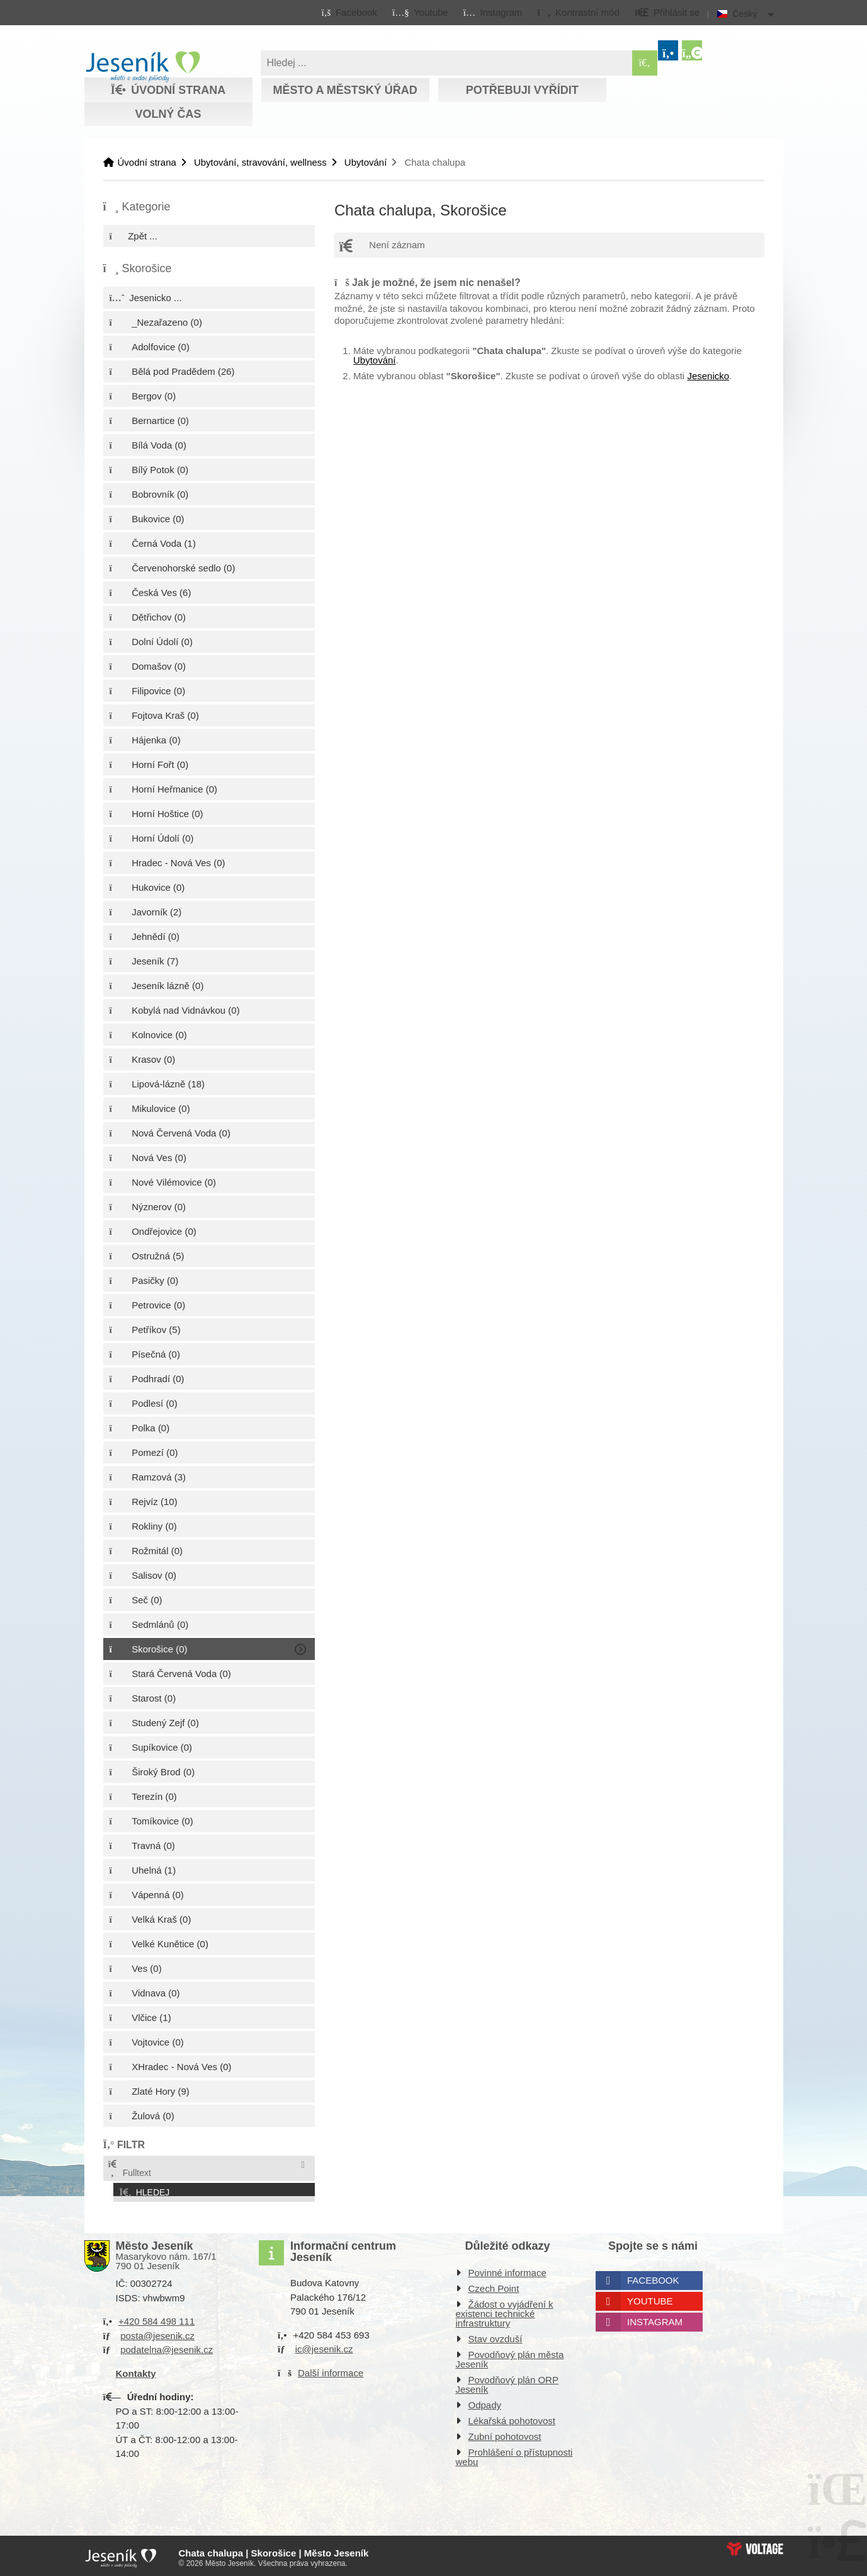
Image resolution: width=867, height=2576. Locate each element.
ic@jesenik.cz (324, 2345)
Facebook (653, 2277)
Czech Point (493, 2285)
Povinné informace (507, 2269)
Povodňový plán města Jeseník (510, 2356)
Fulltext (129, 2169)
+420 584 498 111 (156, 2318)
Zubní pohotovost (504, 2433)
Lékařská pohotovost (511, 2417)
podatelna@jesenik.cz (166, 2346)
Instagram (655, 2318)
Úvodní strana (142, 66)
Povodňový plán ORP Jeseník (507, 2381)
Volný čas (168, 114)
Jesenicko (708, 375)
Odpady (485, 2401)
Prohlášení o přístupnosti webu (514, 2454)
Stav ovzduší (495, 2335)
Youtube (650, 2298)
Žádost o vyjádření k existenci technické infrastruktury (504, 2310)
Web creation (755, 2545)
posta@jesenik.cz (157, 2332)
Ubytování (365, 162)
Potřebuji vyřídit (522, 90)
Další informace (330, 2369)
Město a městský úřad (345, 90)
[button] (578, 12)
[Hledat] (644, 63)
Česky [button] (745, 14)
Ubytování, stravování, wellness (260, 162)
